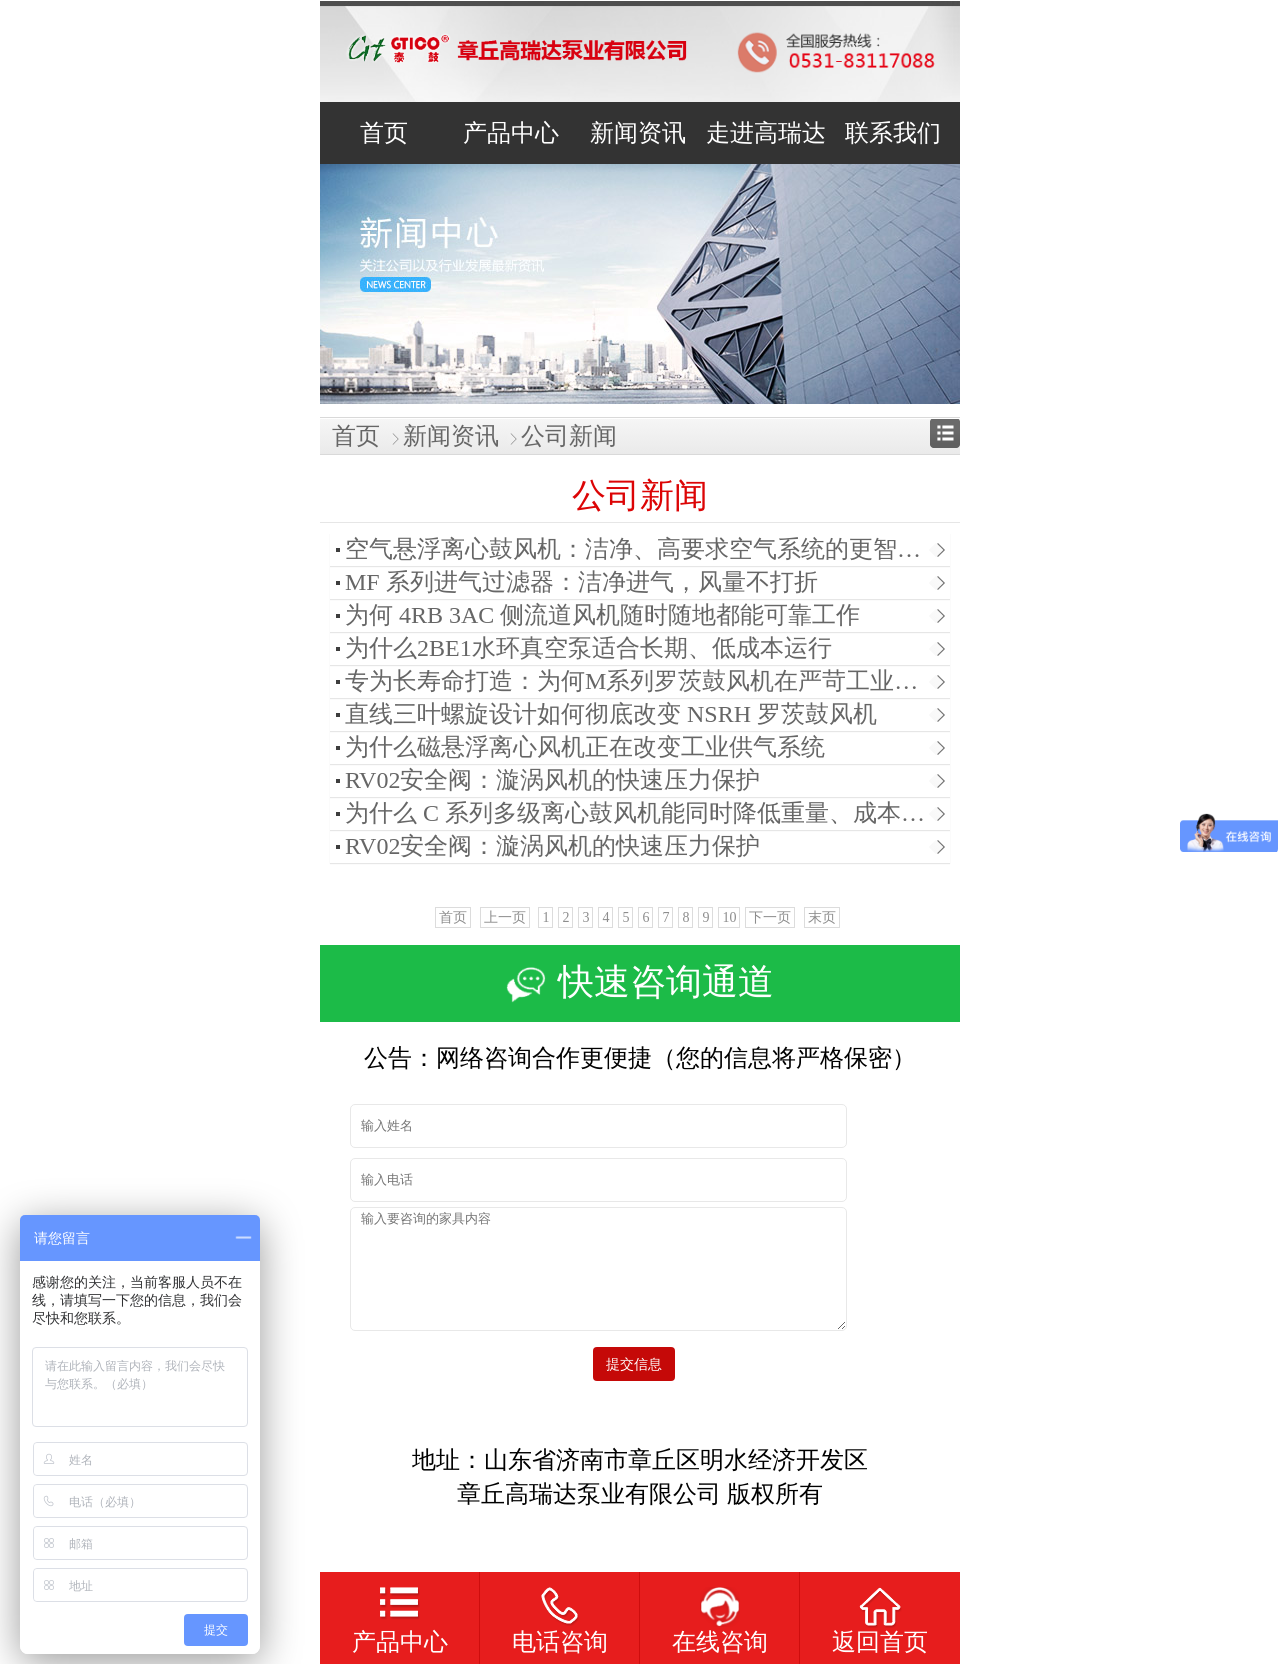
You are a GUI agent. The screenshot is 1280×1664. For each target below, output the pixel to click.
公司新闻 (569, 436)
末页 (822, 917)
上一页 (505, 917)
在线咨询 (720, 1642)
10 (729, 917)
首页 (356, 436)
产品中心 (400, 1642)
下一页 (770, 917)
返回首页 (880, 1642)
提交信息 (640, 1364)
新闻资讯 (451, 436)
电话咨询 (560, 1642)
